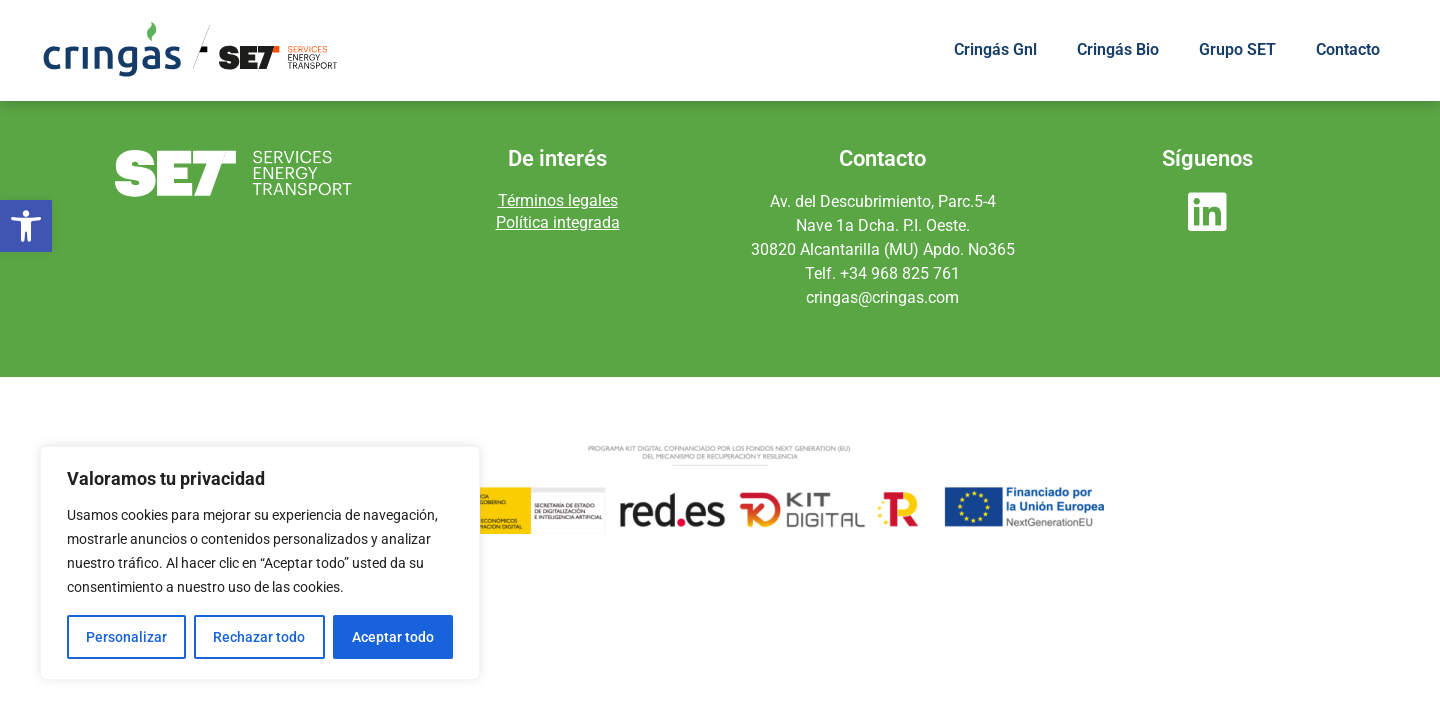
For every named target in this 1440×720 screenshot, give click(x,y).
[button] (26, 226)
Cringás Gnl (995, 49)
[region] (260, 563)
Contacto (1348, 49)
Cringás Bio (1118, 49)
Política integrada (558, 222)
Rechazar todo (259, 637)
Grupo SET (1237, 49)
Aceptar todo (393, 637)
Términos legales (558, 200)
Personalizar (126, 637)
